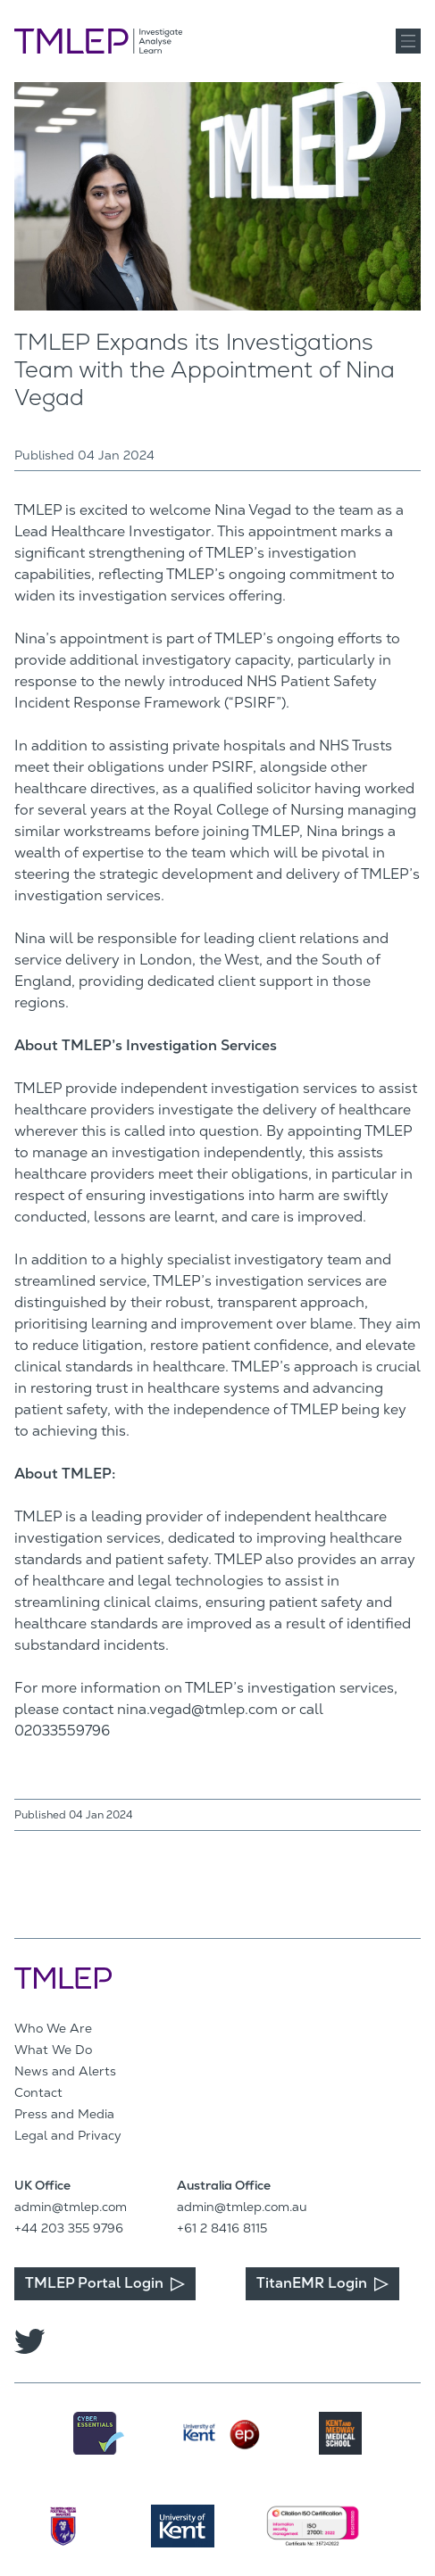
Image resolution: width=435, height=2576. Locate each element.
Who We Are (53, 2028)
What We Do (53, 2050)
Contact (38, 2092)
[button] (408, 41)
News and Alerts (65, 2071)
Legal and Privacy (67, 2135)
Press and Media (64, 2114)
